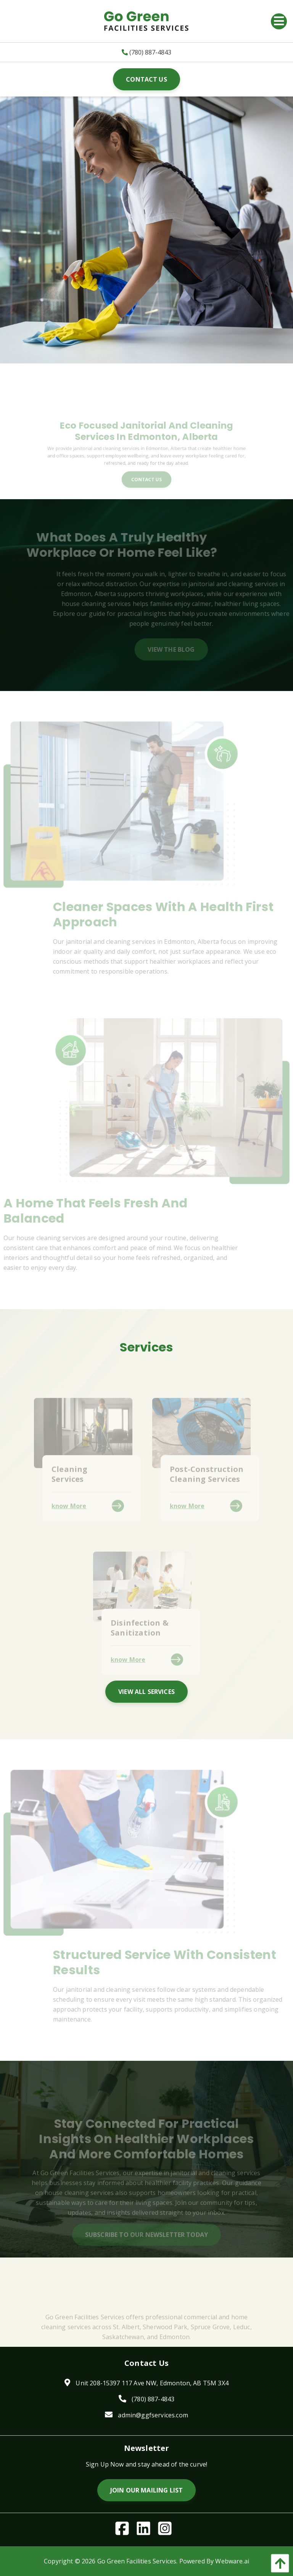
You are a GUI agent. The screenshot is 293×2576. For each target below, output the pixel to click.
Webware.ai (232, 2561)
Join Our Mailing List (146, 2490)
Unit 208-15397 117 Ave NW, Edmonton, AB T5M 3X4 (152, 2383)
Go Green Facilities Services (136, 2561)
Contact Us (146, 79)
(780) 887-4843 (146, 52)
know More (69, 1517)
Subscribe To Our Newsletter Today (146, 2246)
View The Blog (182, 649)
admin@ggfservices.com (153, 2415)
